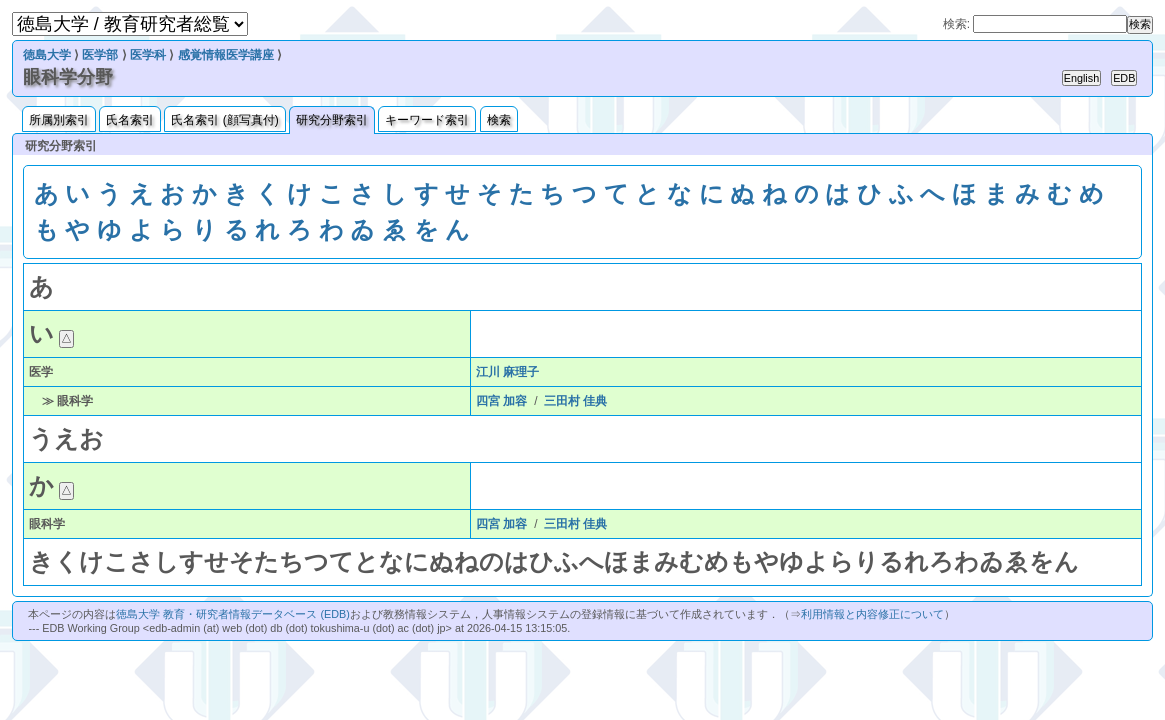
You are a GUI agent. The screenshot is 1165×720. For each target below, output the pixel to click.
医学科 (148, 55)
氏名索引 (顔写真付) (224, 120)
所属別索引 (59, 120)
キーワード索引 (427, 120)
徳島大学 (47, 55)
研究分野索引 (332, 120)
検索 (499, 120)
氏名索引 (130, 120)
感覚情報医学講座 (226, 55)
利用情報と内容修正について (872, 614)
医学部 (100, 55)
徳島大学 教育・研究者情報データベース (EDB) (232, 614)
